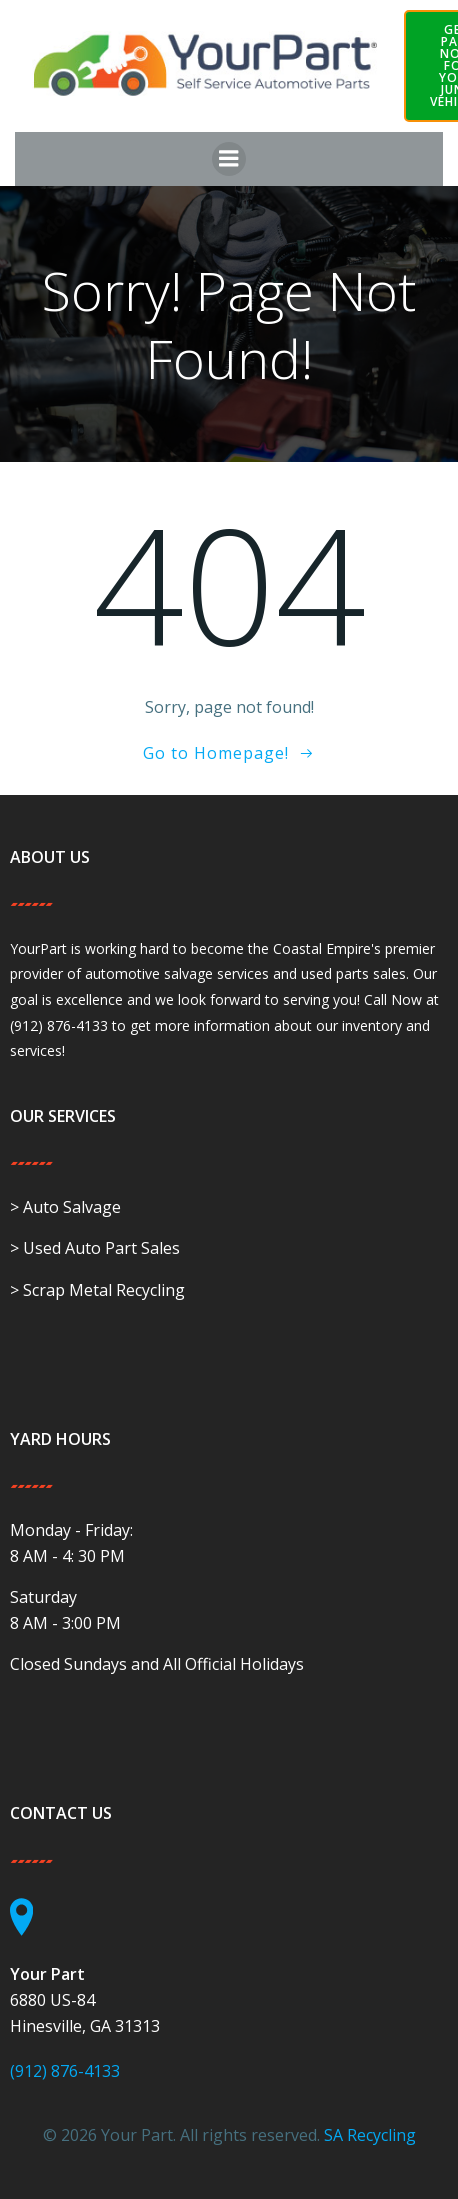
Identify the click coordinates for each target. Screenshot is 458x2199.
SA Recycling (370, 2135)
